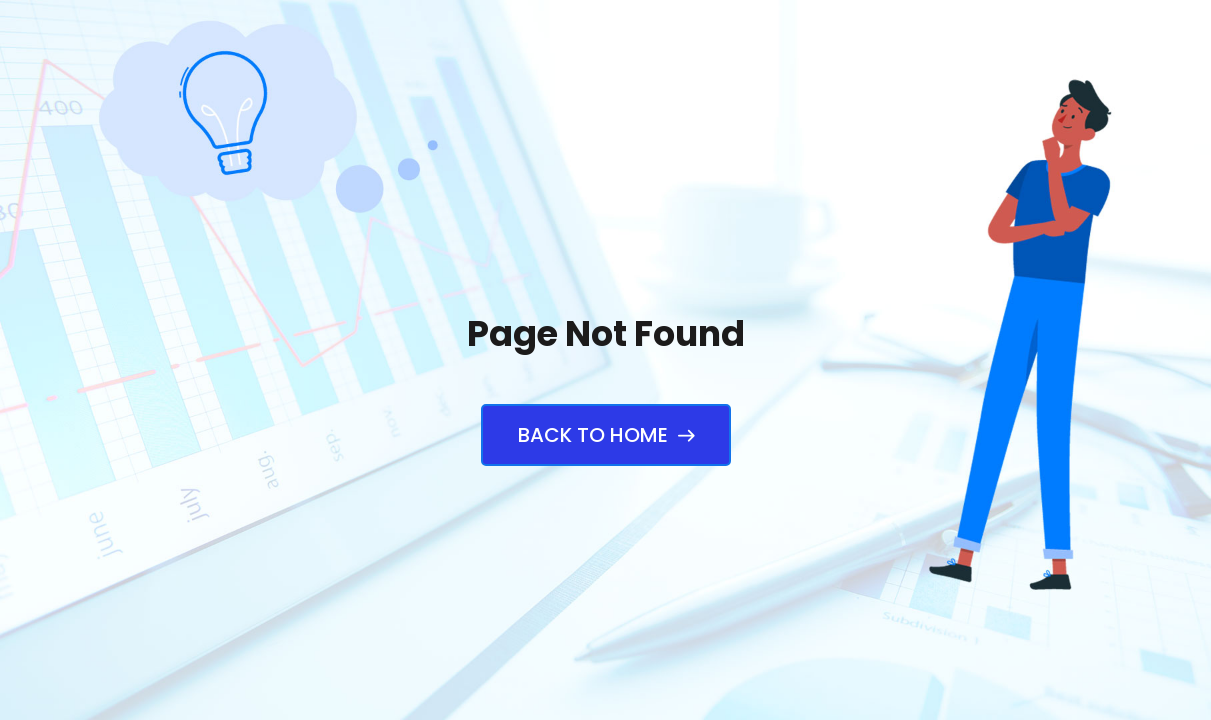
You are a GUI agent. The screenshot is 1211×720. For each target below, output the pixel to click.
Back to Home (606, 435)
